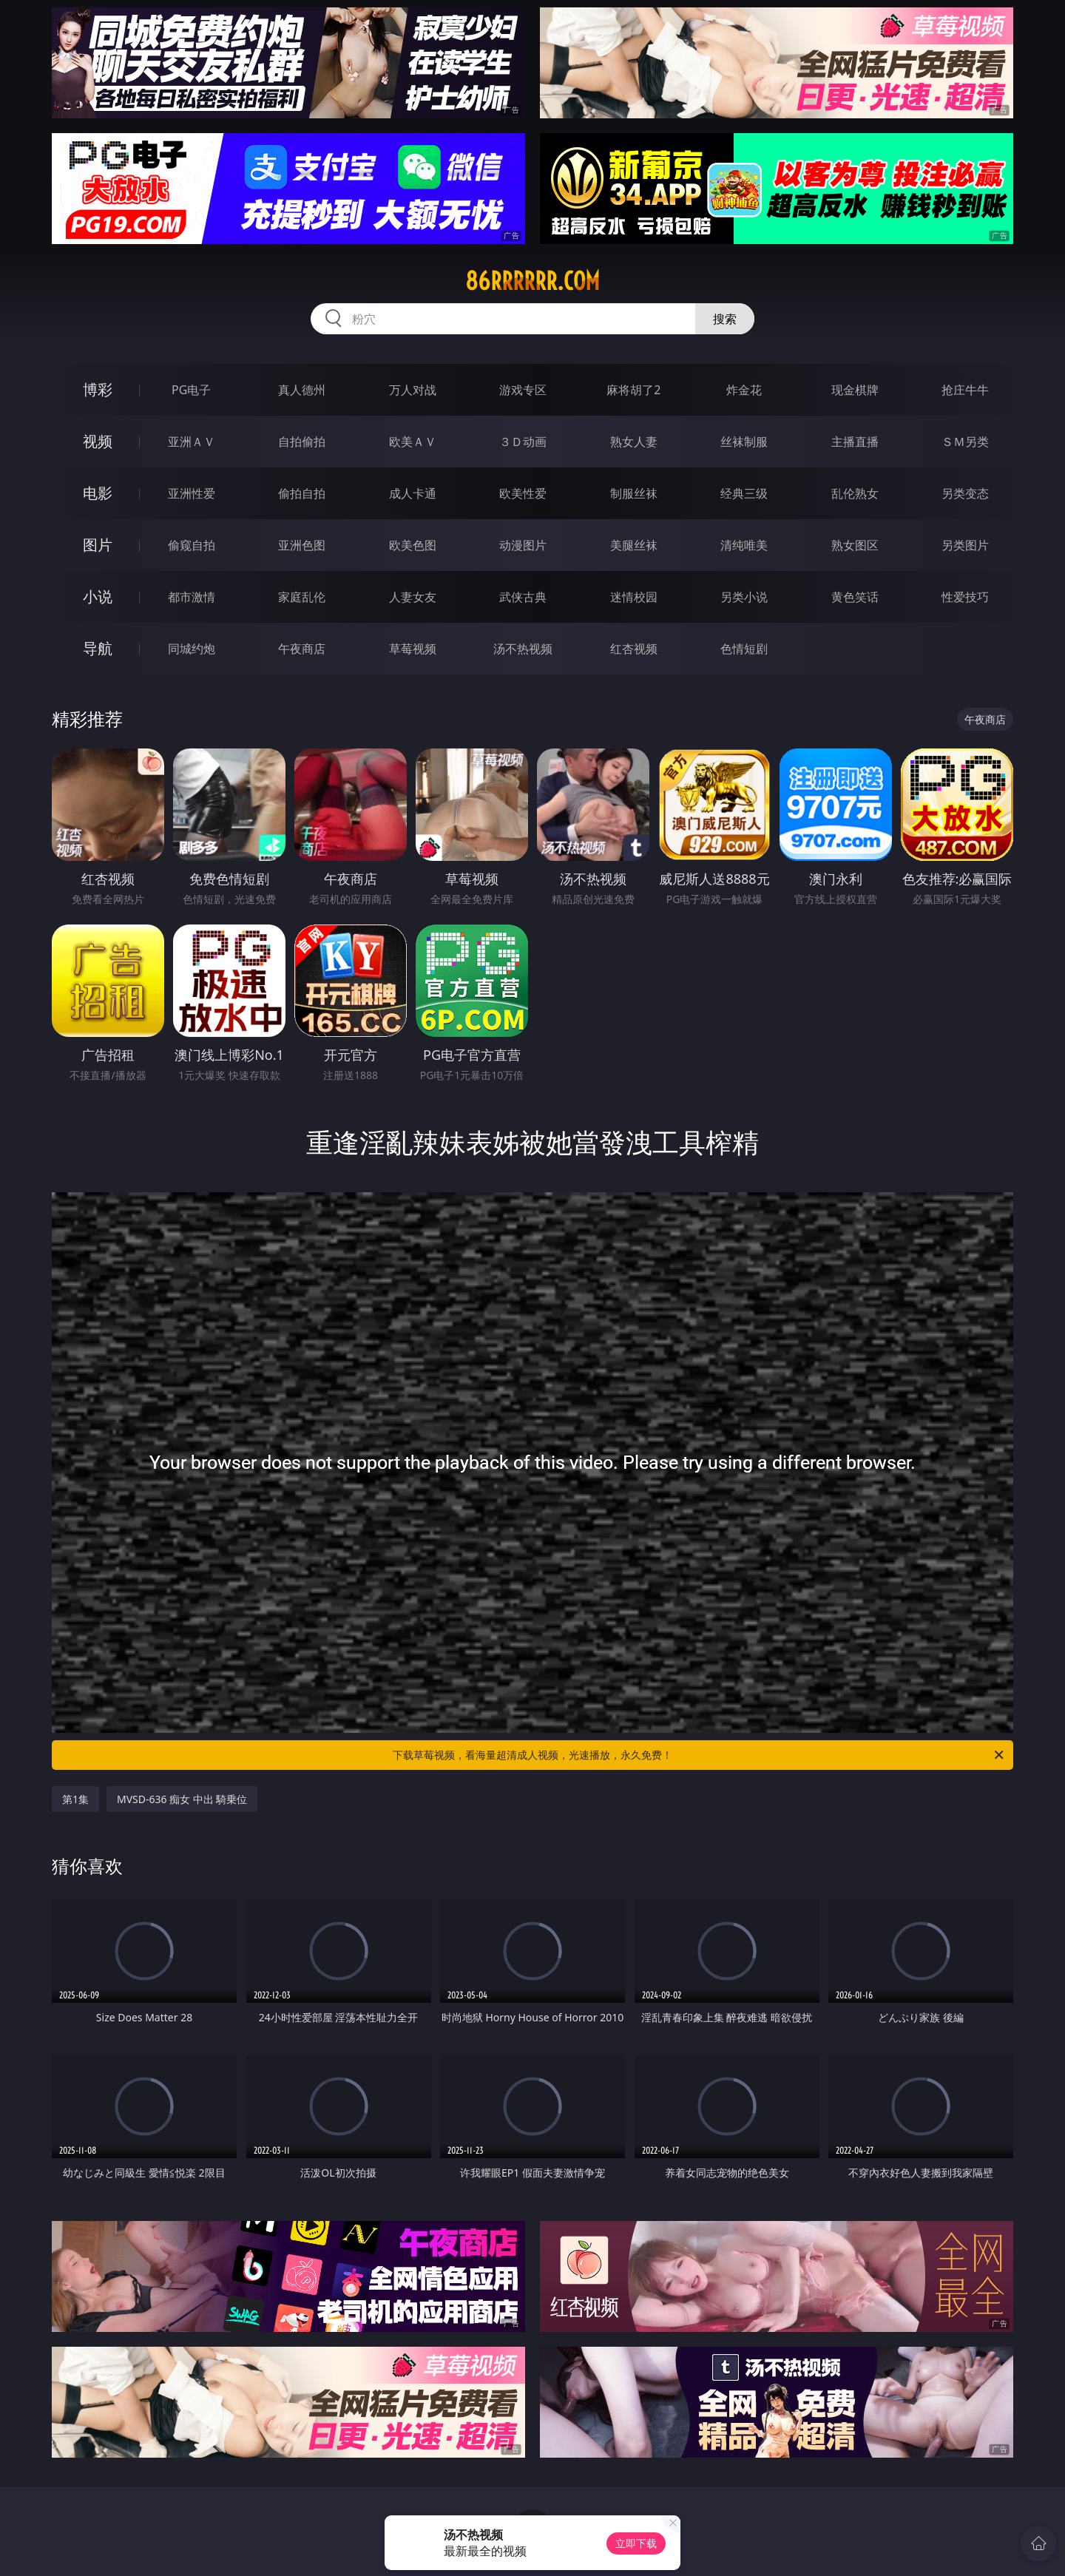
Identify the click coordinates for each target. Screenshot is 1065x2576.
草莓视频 (412, 648)
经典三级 (744, 493)
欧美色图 (412, 545)
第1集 (75, 1799)
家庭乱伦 (301, 597)
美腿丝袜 (633, 545)
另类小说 (744, 597)
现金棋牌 (855, 390)
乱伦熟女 (855, 493)
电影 (97, 493)
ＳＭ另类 (965, 441)
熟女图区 (855, 545)
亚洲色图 (301, 545)
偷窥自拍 (191, 545)
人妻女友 (412, 597)
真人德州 (301, 390)
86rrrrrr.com (532, 281)
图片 (97, 545)
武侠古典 (523, 597)
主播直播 (855, 441)
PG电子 (191, 390)
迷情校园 (633, 597)
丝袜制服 (744, 441)
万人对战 (412, 390)
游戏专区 (523, 390)
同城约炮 (191, 648)
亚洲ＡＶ (191, 441)
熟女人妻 (633, 441)
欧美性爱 (523, 493)
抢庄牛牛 (965, 390)
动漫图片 (523, 545)
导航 (97, 648)
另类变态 (965, 493)
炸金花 (744, 390)
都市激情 (191, 597)
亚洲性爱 (191, 493)
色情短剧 (744, 648)
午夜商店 (301, 648)
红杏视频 (633, 648)
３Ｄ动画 (523, 441)
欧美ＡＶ (412, 441)
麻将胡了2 (633, 390)
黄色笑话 (855, 597)
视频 (97, 441)
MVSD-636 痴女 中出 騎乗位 (182, 1799)
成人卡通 (412, 493)
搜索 (725, 319)
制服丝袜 (633, 493)
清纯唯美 (744, 545)
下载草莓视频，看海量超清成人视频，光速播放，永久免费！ (699, 1755)
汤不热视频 (522, 648)
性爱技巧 (965, 597)
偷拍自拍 (301, 493)
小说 (97, 596)
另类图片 (965, 545)
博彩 (97, 389)
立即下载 (636, 2543)
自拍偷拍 (301, 441)
